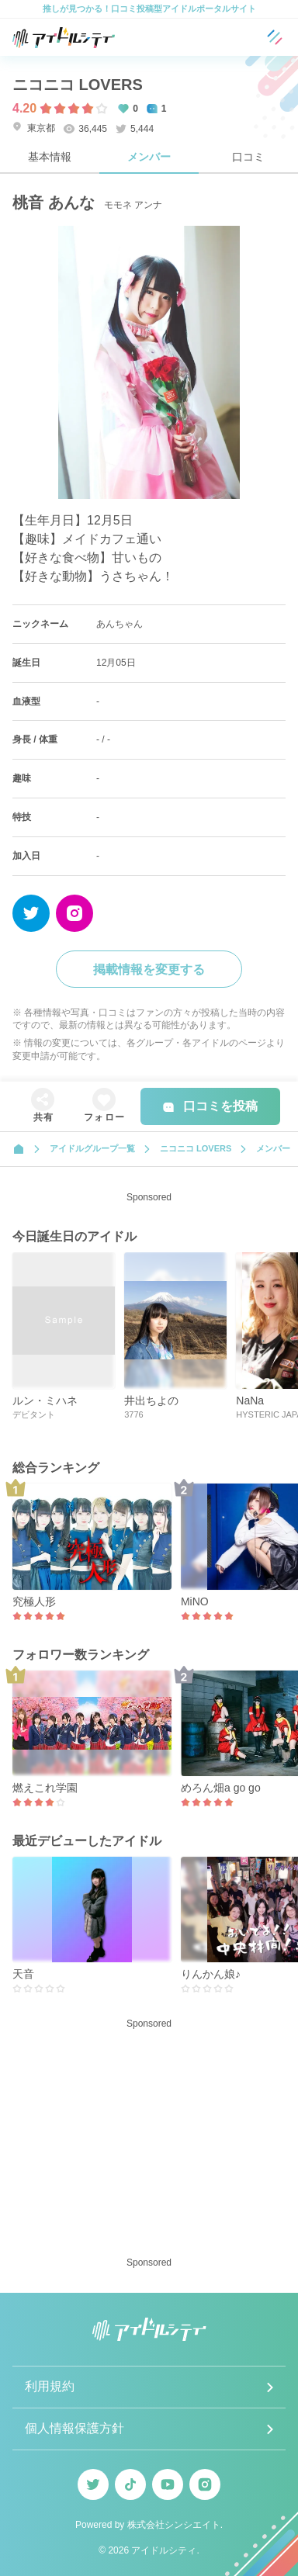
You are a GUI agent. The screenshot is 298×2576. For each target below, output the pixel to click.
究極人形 (34, 1601)
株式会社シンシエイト (173, 2524)
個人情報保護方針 (74, 2428)
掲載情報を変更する (149, 969)
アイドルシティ (163, 2550)
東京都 (33, 127)
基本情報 (49, 157)
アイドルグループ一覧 (92, 1148)
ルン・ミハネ (45, 1400)
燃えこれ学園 (45, 1787)
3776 (133, 1414)
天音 (23, 1974)
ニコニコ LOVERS (77, 84)
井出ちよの (151, 1400)
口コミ (248, 157)
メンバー (149, 157)
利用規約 (49, 2386)
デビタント (33, 1414)
